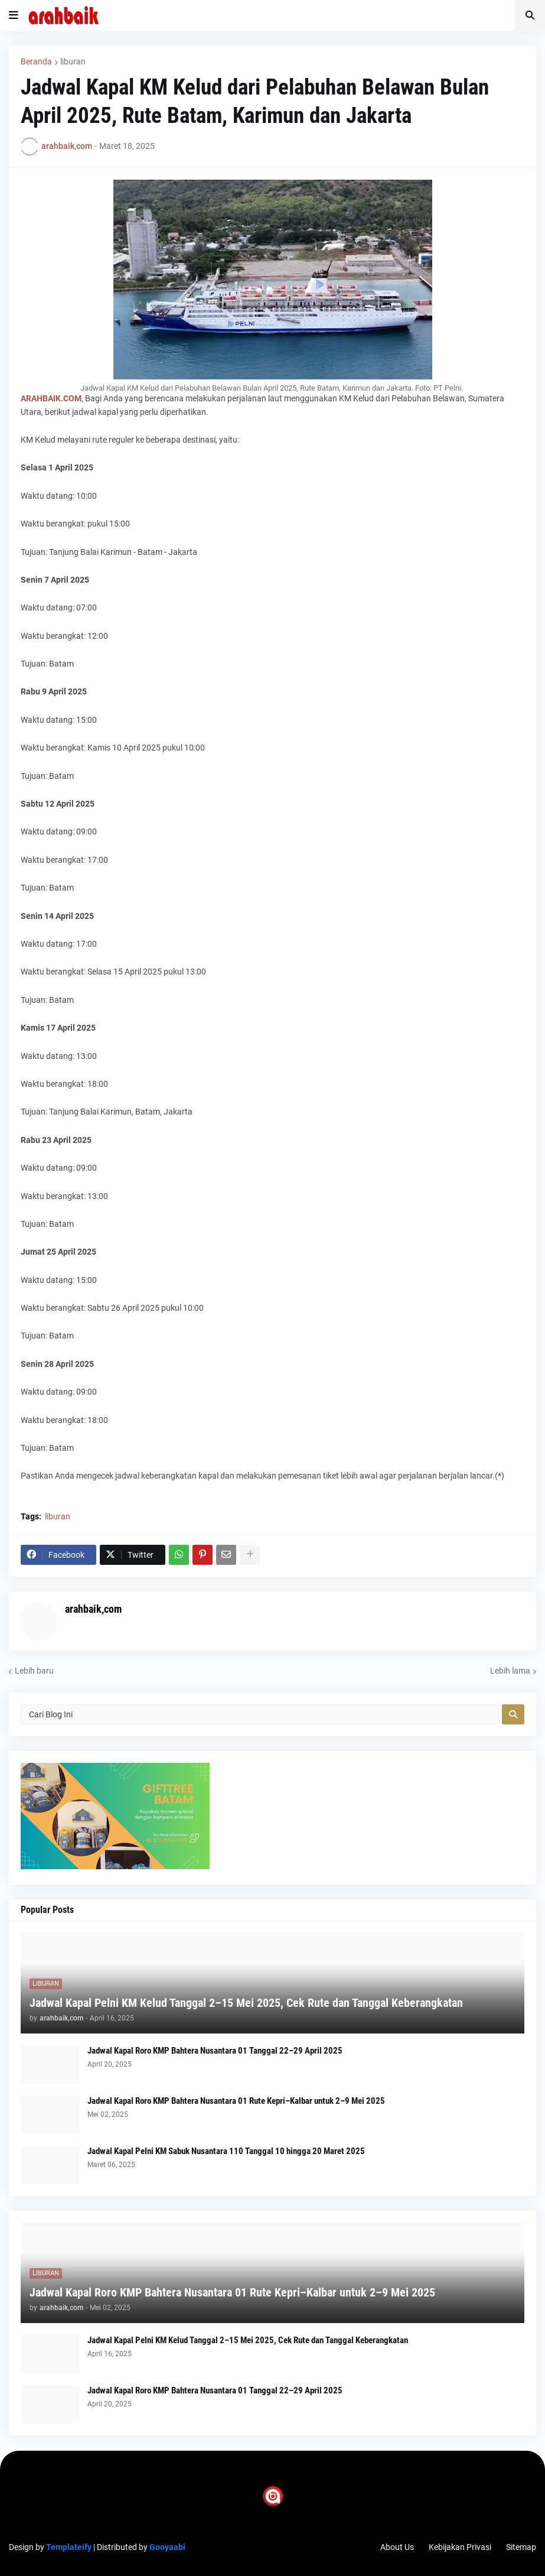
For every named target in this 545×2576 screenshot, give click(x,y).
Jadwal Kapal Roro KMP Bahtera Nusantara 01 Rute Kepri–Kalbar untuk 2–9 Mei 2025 (236, 2101)
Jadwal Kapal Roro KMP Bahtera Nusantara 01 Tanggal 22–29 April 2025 (214, 2050)
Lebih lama (510, 1670)
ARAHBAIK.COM (51, 398)
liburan (73, 61)
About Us (397, 2547)
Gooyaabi (167, 2547)
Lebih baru (34, 1670)
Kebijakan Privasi (460, 2547)
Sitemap (521, 2547)
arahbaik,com (93, 1609)
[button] (13, 15)
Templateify (69, 2547)
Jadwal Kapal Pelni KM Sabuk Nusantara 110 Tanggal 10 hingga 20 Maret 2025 (226, 2151)
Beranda (36, 61)
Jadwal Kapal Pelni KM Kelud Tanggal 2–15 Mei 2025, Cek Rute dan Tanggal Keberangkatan (246, 2003)
